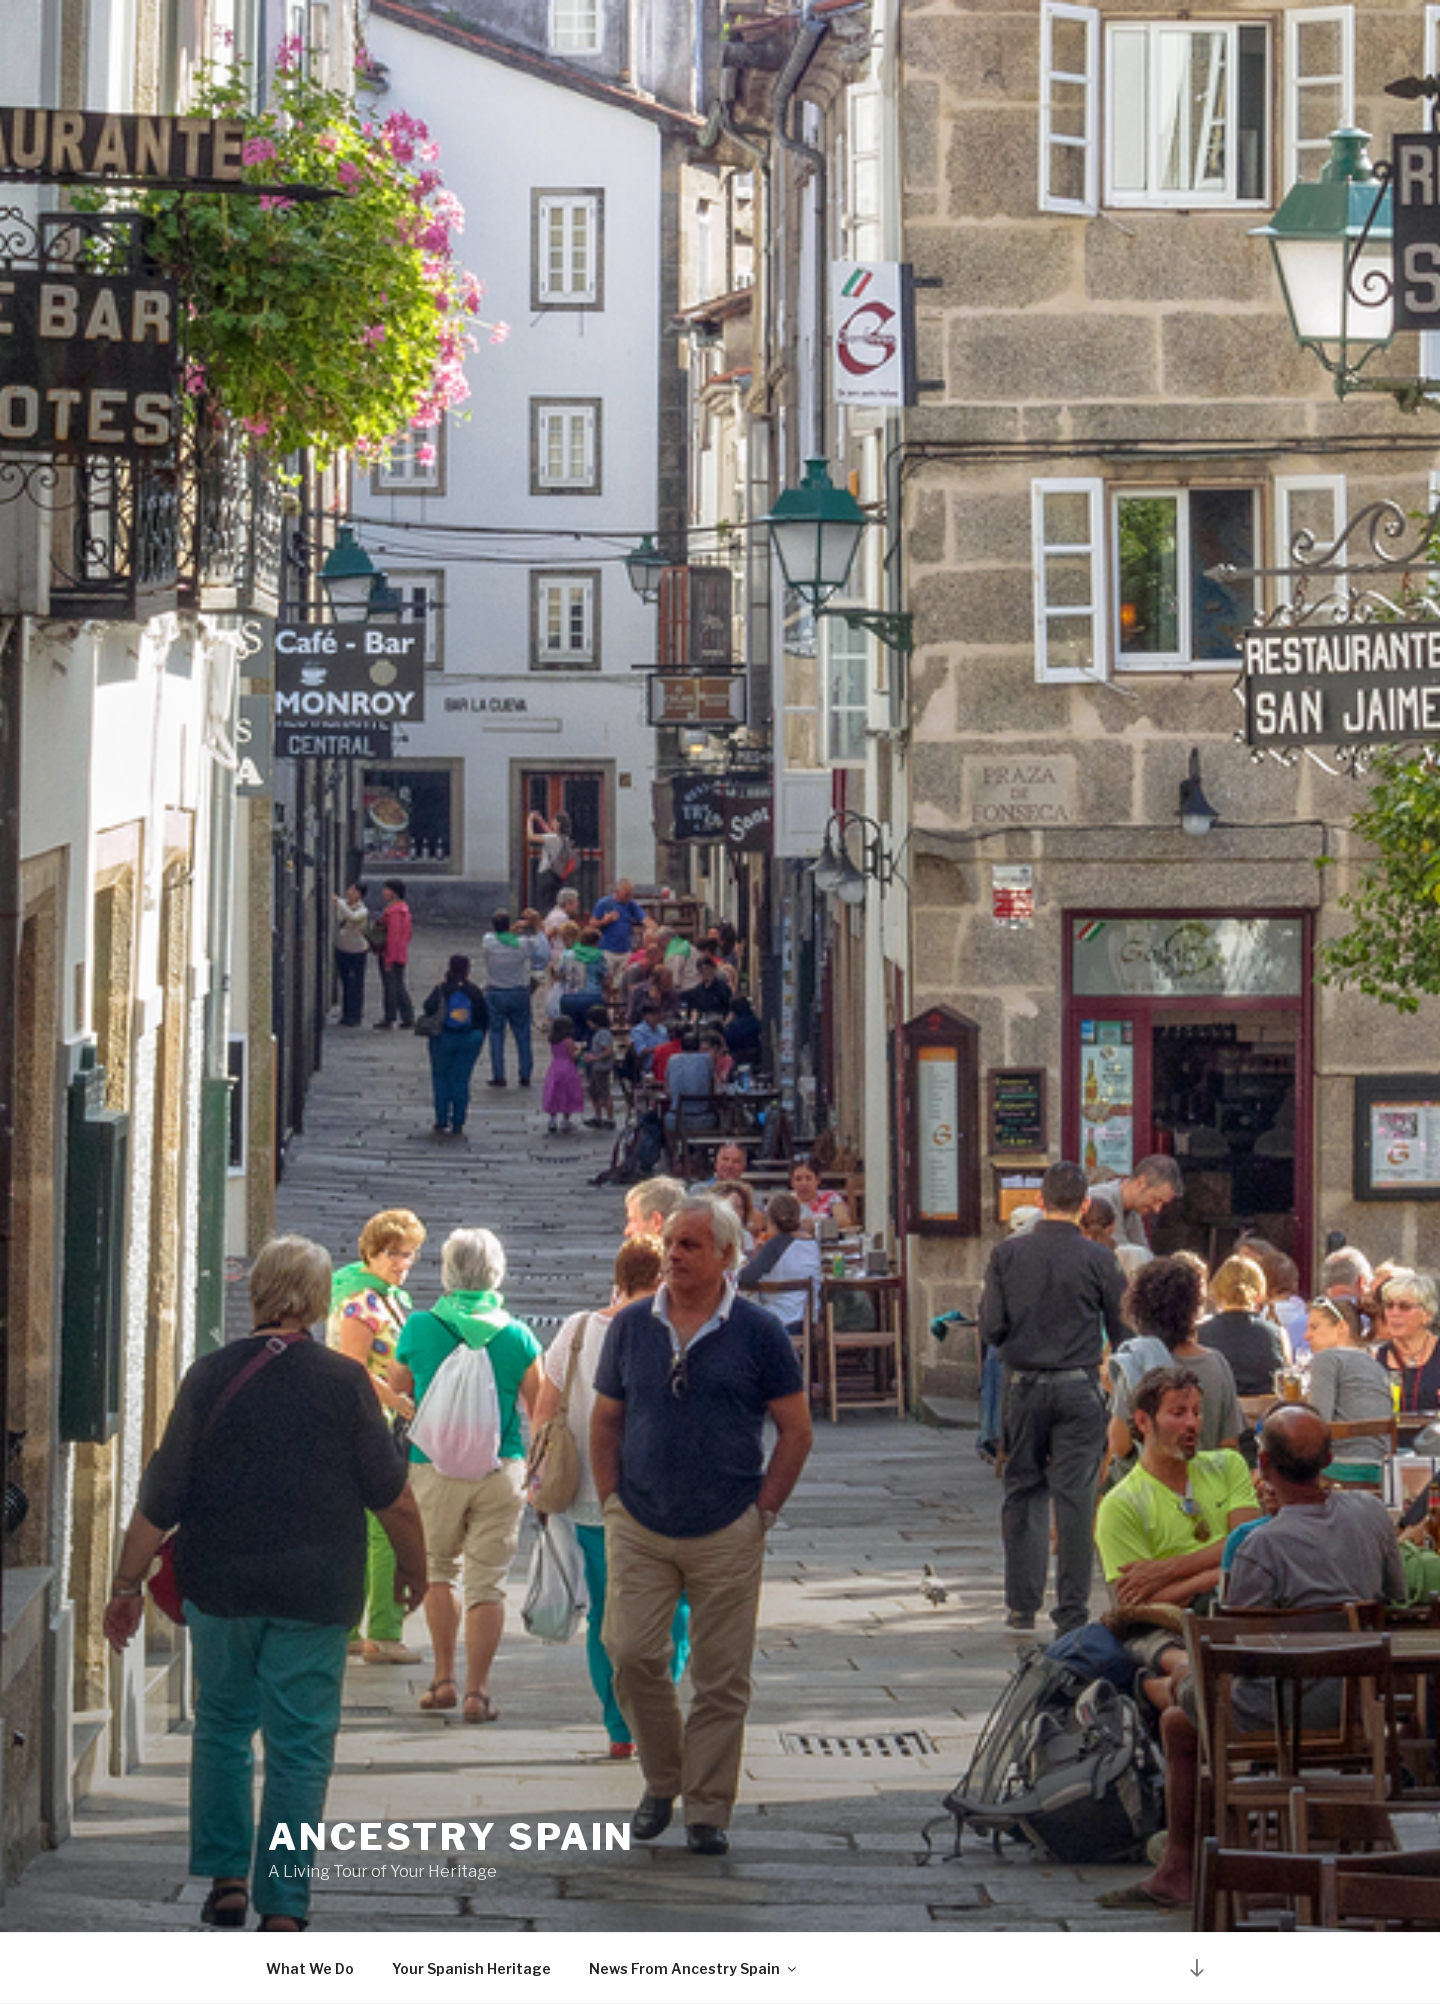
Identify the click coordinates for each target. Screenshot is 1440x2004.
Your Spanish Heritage (471, 1968)
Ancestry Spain (451, 1837)
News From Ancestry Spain (694, 1968)
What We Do (310, 1968)
